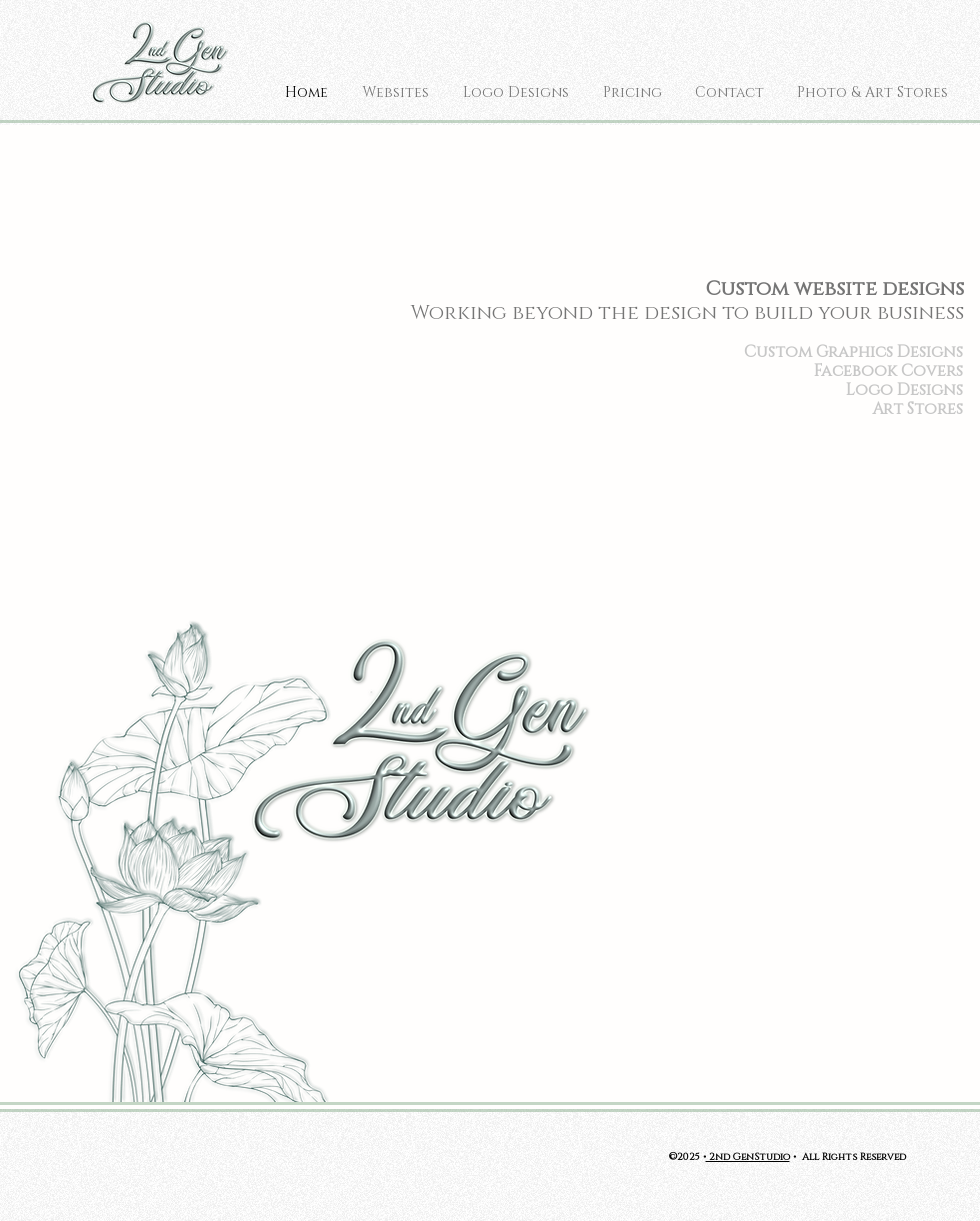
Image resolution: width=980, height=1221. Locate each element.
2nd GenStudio (748, 1156)
